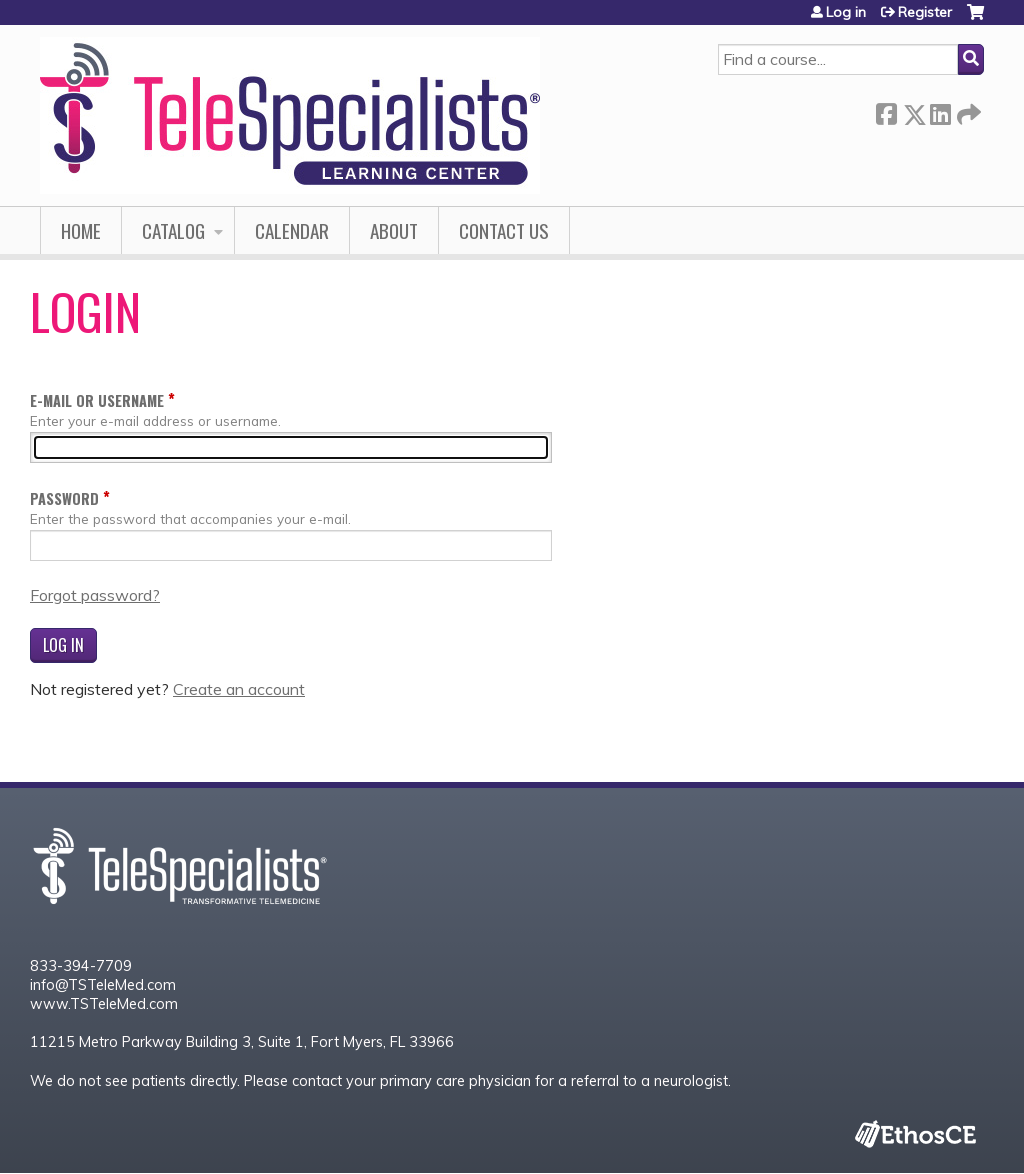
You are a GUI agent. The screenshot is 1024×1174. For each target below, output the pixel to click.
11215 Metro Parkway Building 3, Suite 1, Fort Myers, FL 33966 (242, 1042)
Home (81, 230)
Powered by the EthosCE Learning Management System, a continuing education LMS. (915, 1133)
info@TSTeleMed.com (103, 985)
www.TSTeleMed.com (104, 1004)
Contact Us (504, 230)
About (394, 230)
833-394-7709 (81, 966)
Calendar (292, 230)
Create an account (239, 689)
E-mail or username (97, 400)
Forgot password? (95, 595)
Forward (967, 110)
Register (925, 12)
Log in (846, 12)
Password (64, 498)
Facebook (886, 110)
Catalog (173, 230)
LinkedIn (940, 110)
